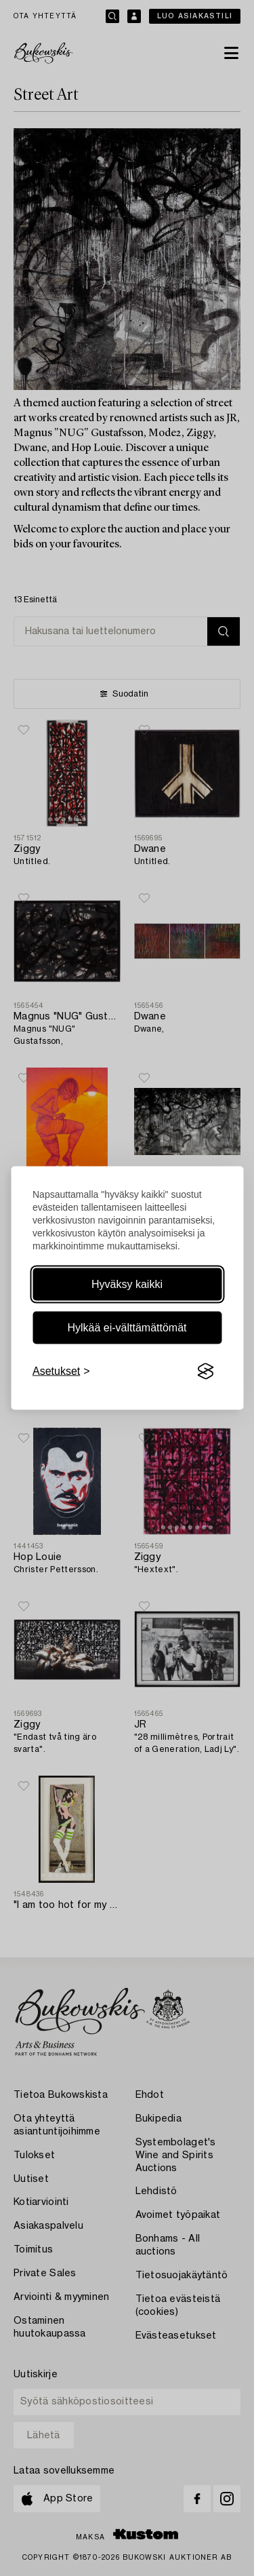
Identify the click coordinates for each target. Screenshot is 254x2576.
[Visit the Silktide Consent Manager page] (205, 1371)
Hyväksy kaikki (127, 1284)
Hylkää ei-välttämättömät (126, 1327)
